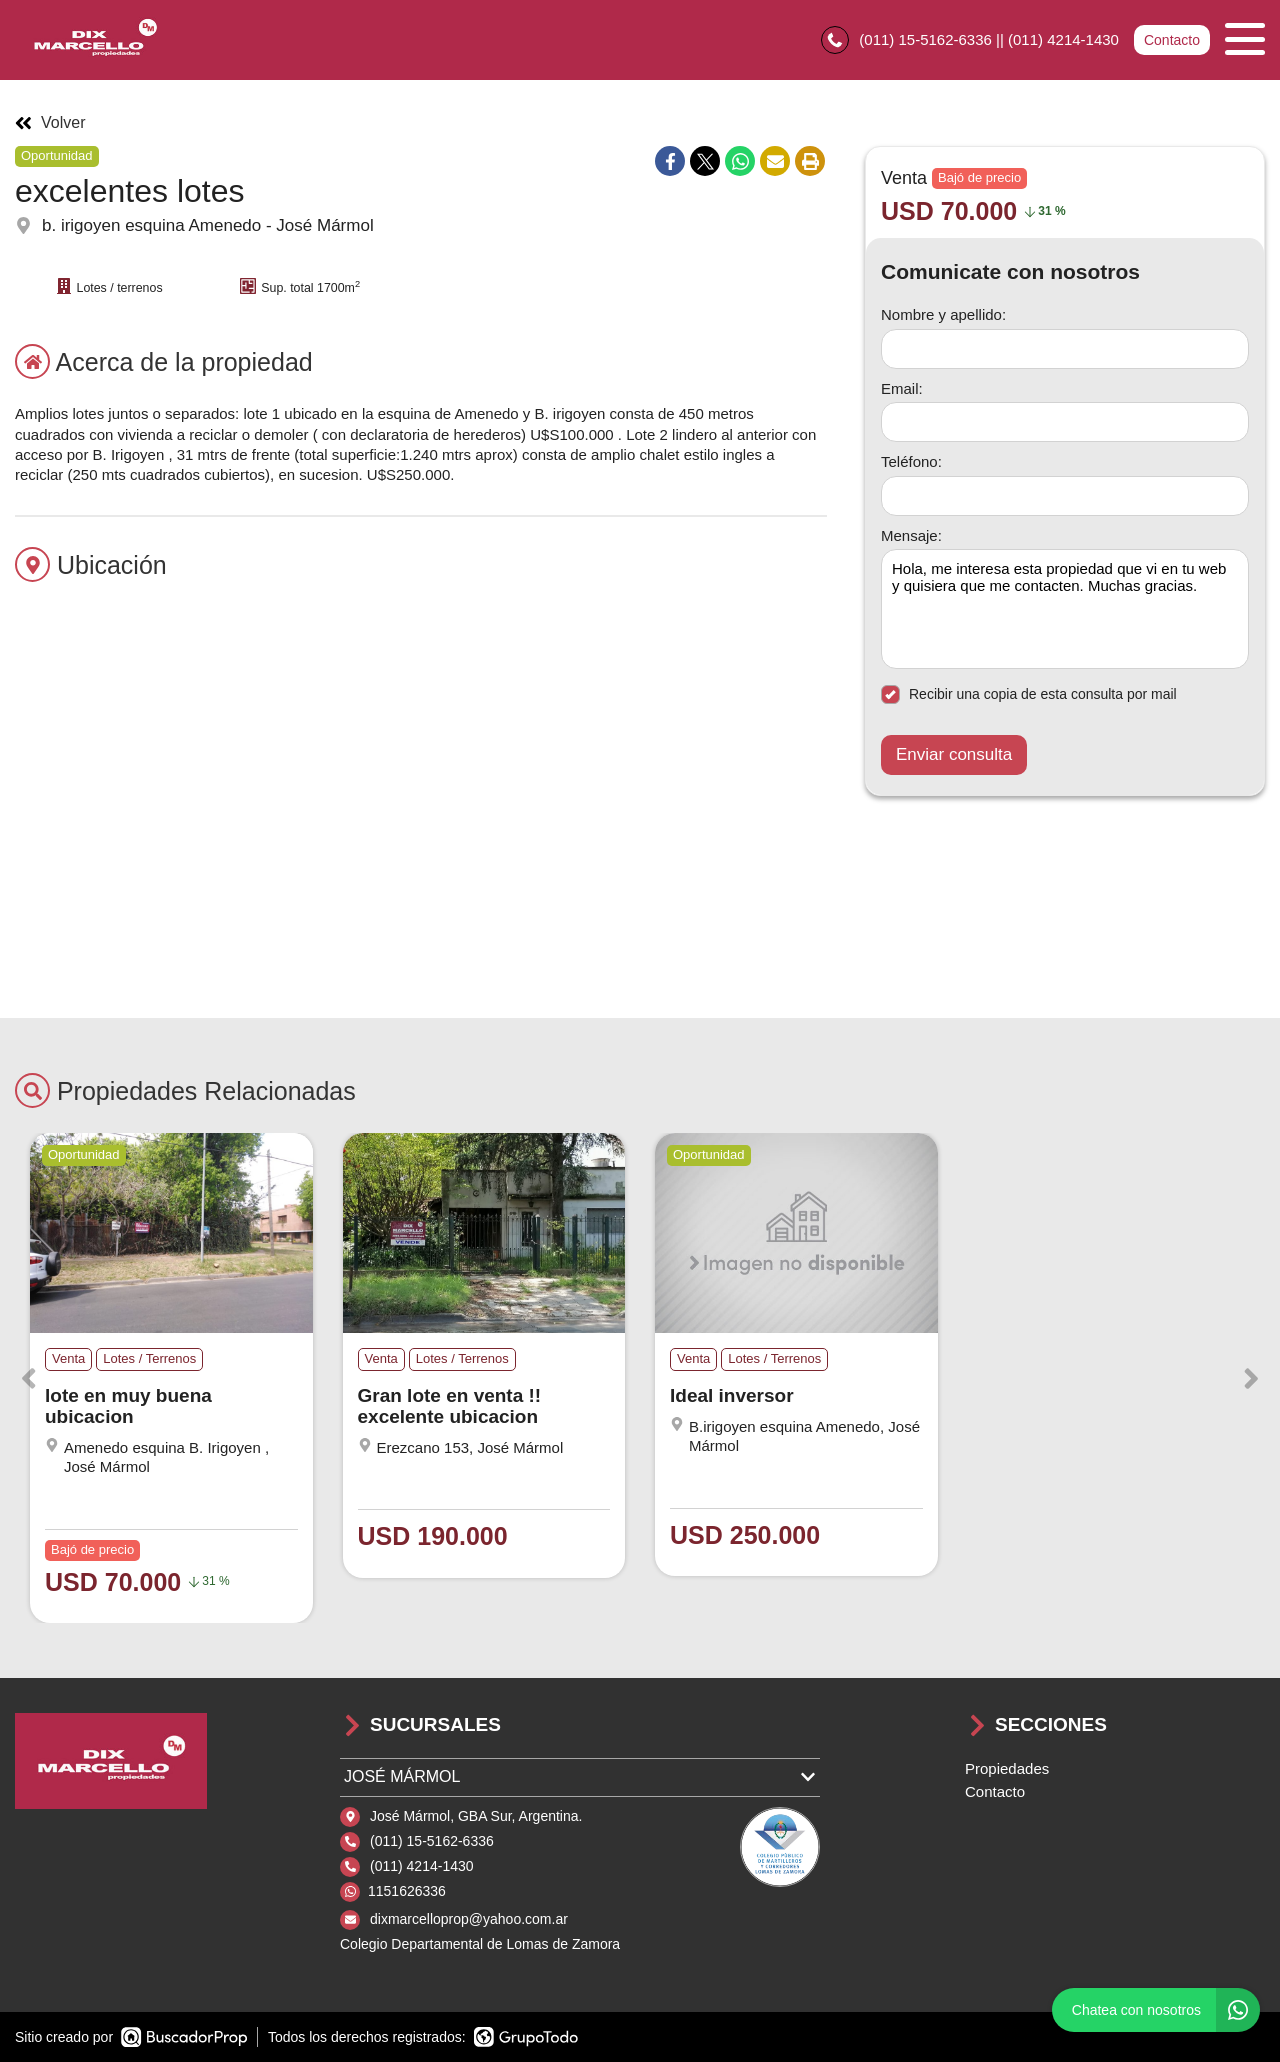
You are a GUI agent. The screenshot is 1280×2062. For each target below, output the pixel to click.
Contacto (1172, 40)
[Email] (1065, 422)
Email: (902, 388)
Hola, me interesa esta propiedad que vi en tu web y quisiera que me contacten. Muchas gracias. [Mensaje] (1065, 609)
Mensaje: (911, 535)
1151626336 (407, 1891)
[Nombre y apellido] (1065, 349)
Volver (50, 123)
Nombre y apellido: (943, 314)
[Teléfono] (1065, 496)
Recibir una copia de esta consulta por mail (1029, 694)
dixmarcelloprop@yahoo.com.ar (469, 1919)
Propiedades (1007, 1768)
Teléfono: (911, 461)
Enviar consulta (954, 754)
